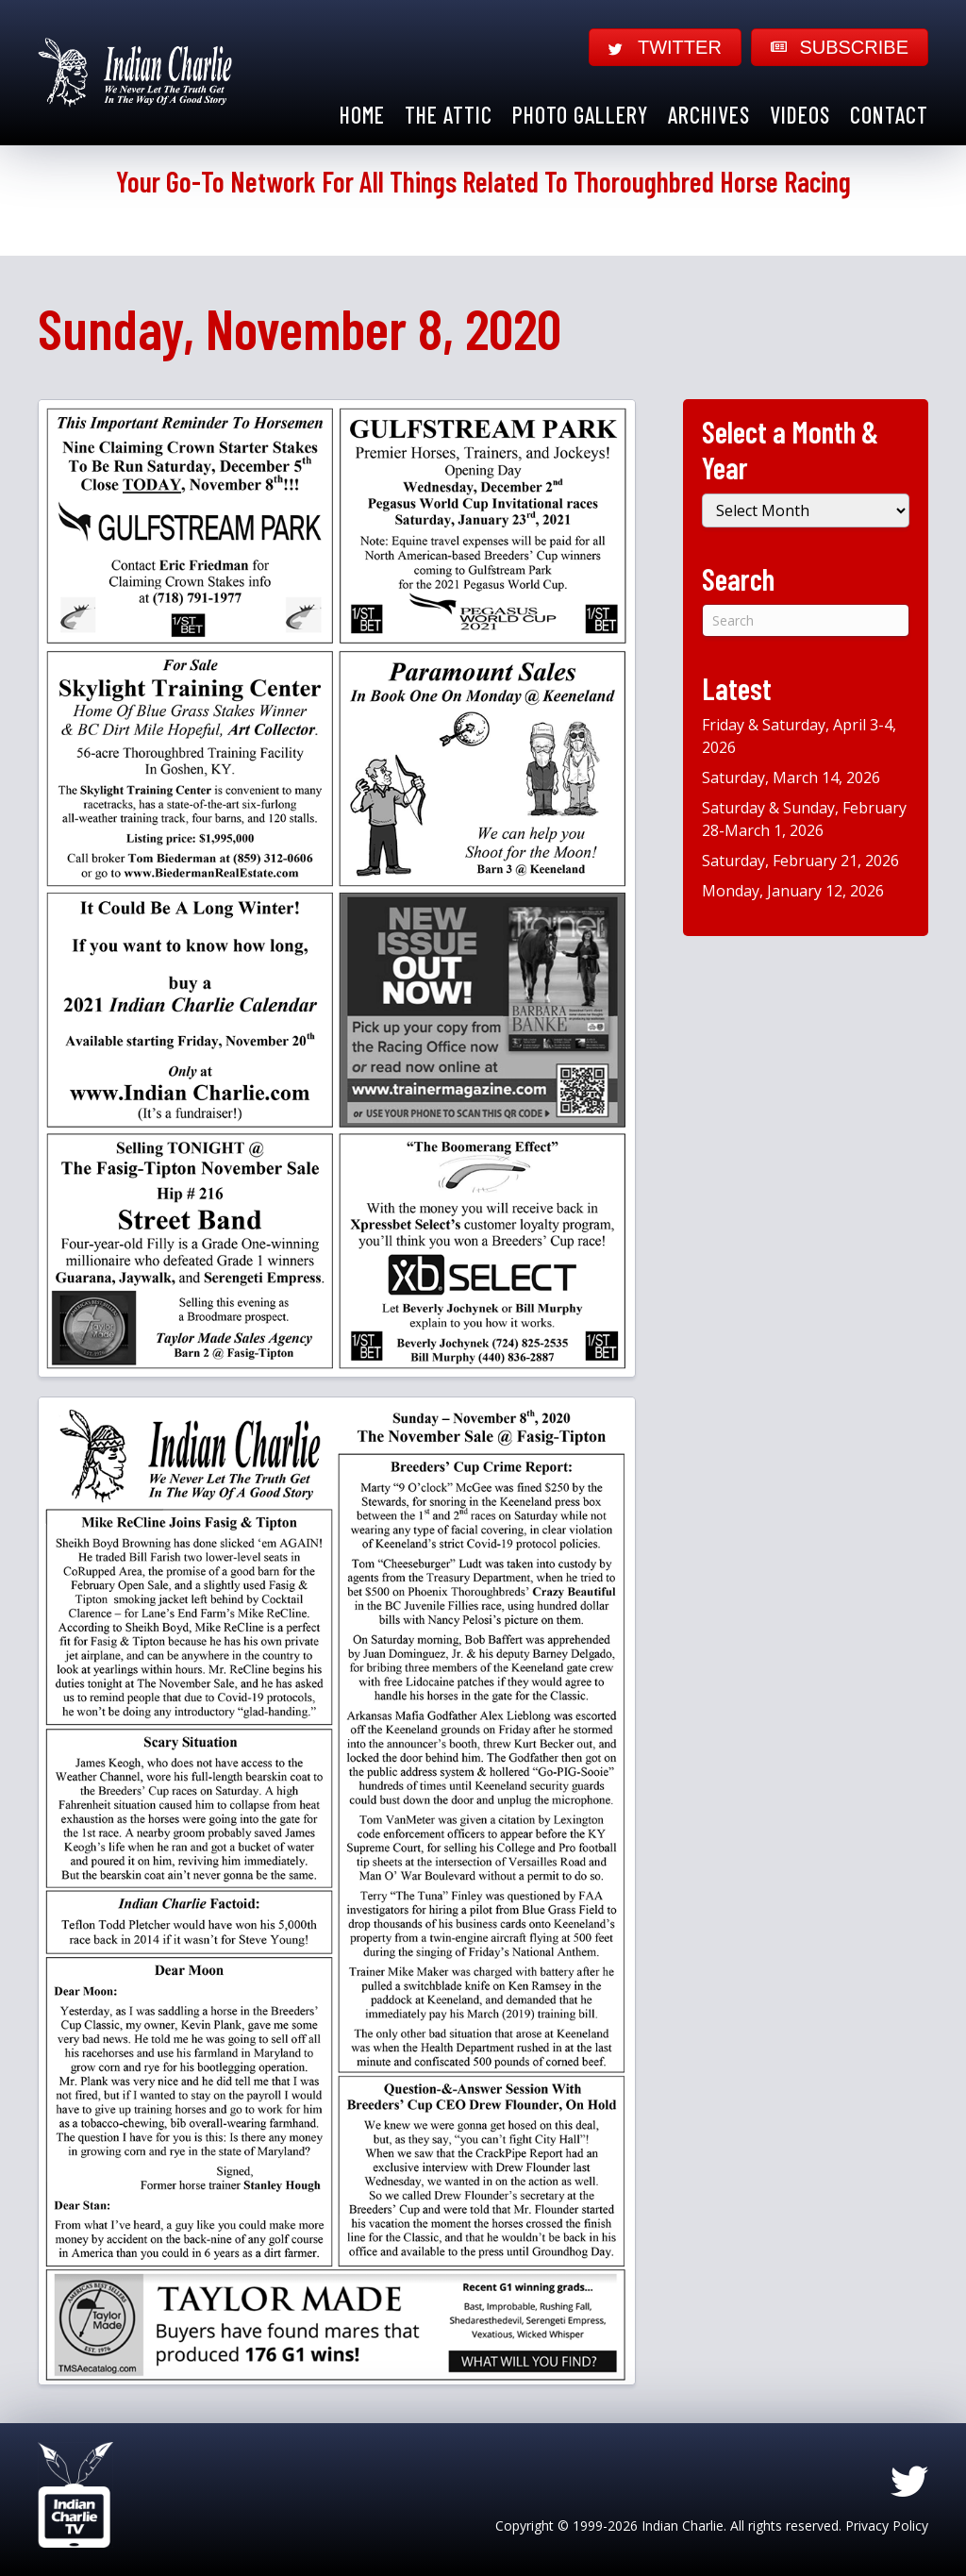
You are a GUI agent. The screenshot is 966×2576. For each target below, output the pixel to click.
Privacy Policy (886, 2525)
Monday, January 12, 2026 (793, 890)
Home (362, 114)
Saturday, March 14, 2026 (791, 777)
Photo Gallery (580, 114)
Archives (709, 114)
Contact (889, 114)
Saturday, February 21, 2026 (800, 860)
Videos (800, 114)
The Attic (448, 114)
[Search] (805, 620)
